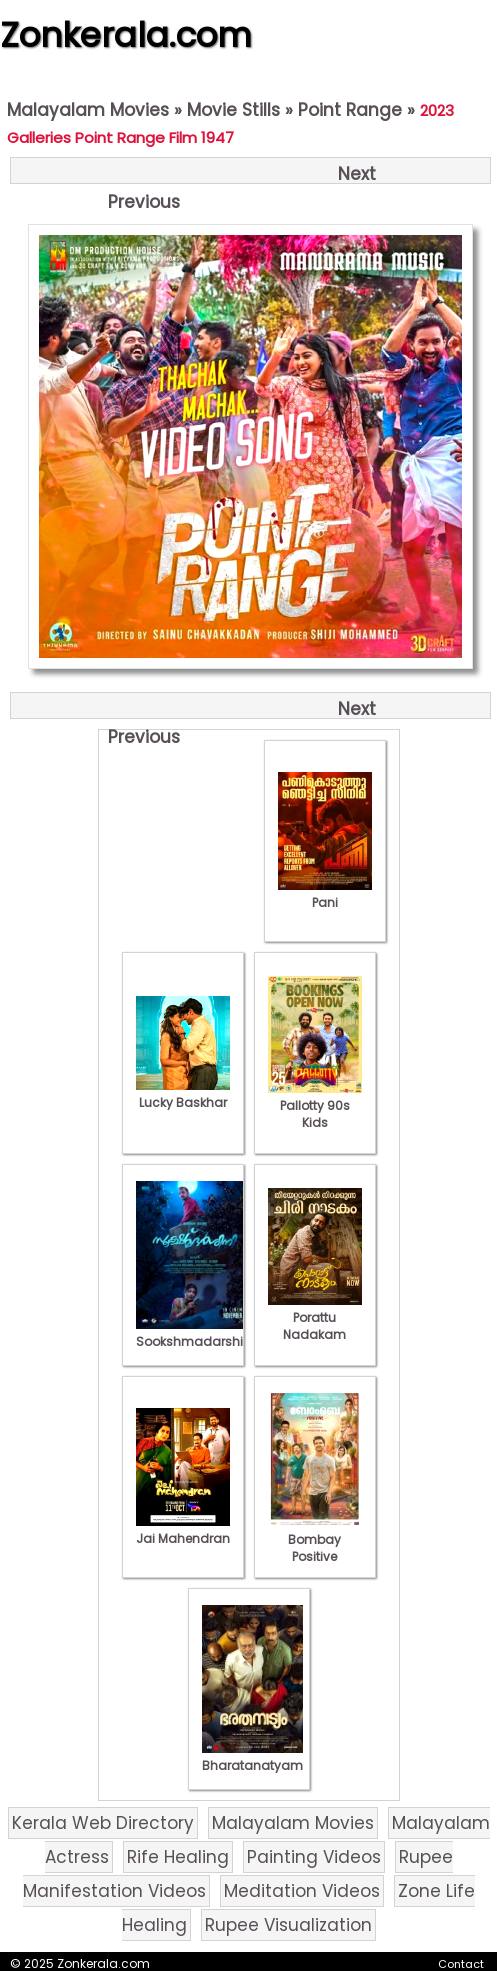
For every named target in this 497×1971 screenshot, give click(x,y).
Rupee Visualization (288, 1925)
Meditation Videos (302, 1891)
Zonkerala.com (126, 35)
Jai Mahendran (183, 1530)
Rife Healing (178, 1857)
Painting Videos (314, 1857)
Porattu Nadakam (315, 1317)
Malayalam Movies (88, 110)
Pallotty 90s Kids (315, 1105)
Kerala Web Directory (103, 1823)
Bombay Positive (315, 1539)
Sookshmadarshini (195, 1333)
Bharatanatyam (252, 1757)
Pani (325, 894)
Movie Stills (233, 110)
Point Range (350, 110)
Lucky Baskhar (183, 1094)
